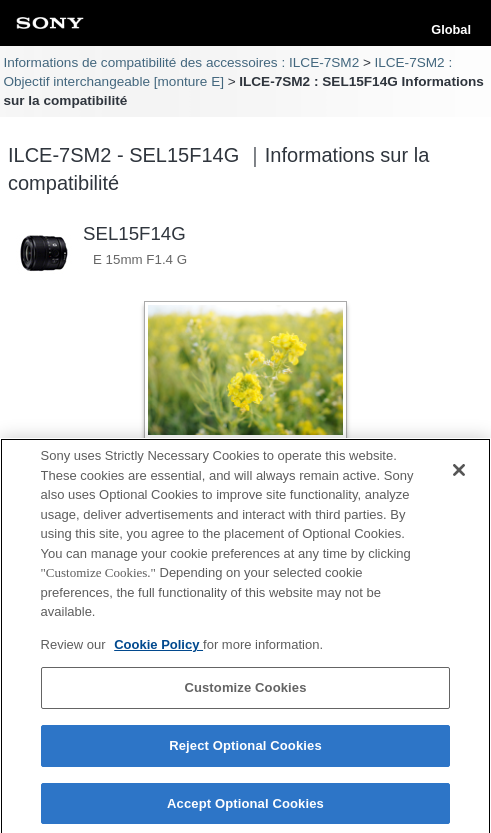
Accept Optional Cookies (245, 810)
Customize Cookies (245, 694)
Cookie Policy (158, 651)
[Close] (459, 477)
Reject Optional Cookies (245, 752)
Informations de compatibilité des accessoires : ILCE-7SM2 (181, 62)
